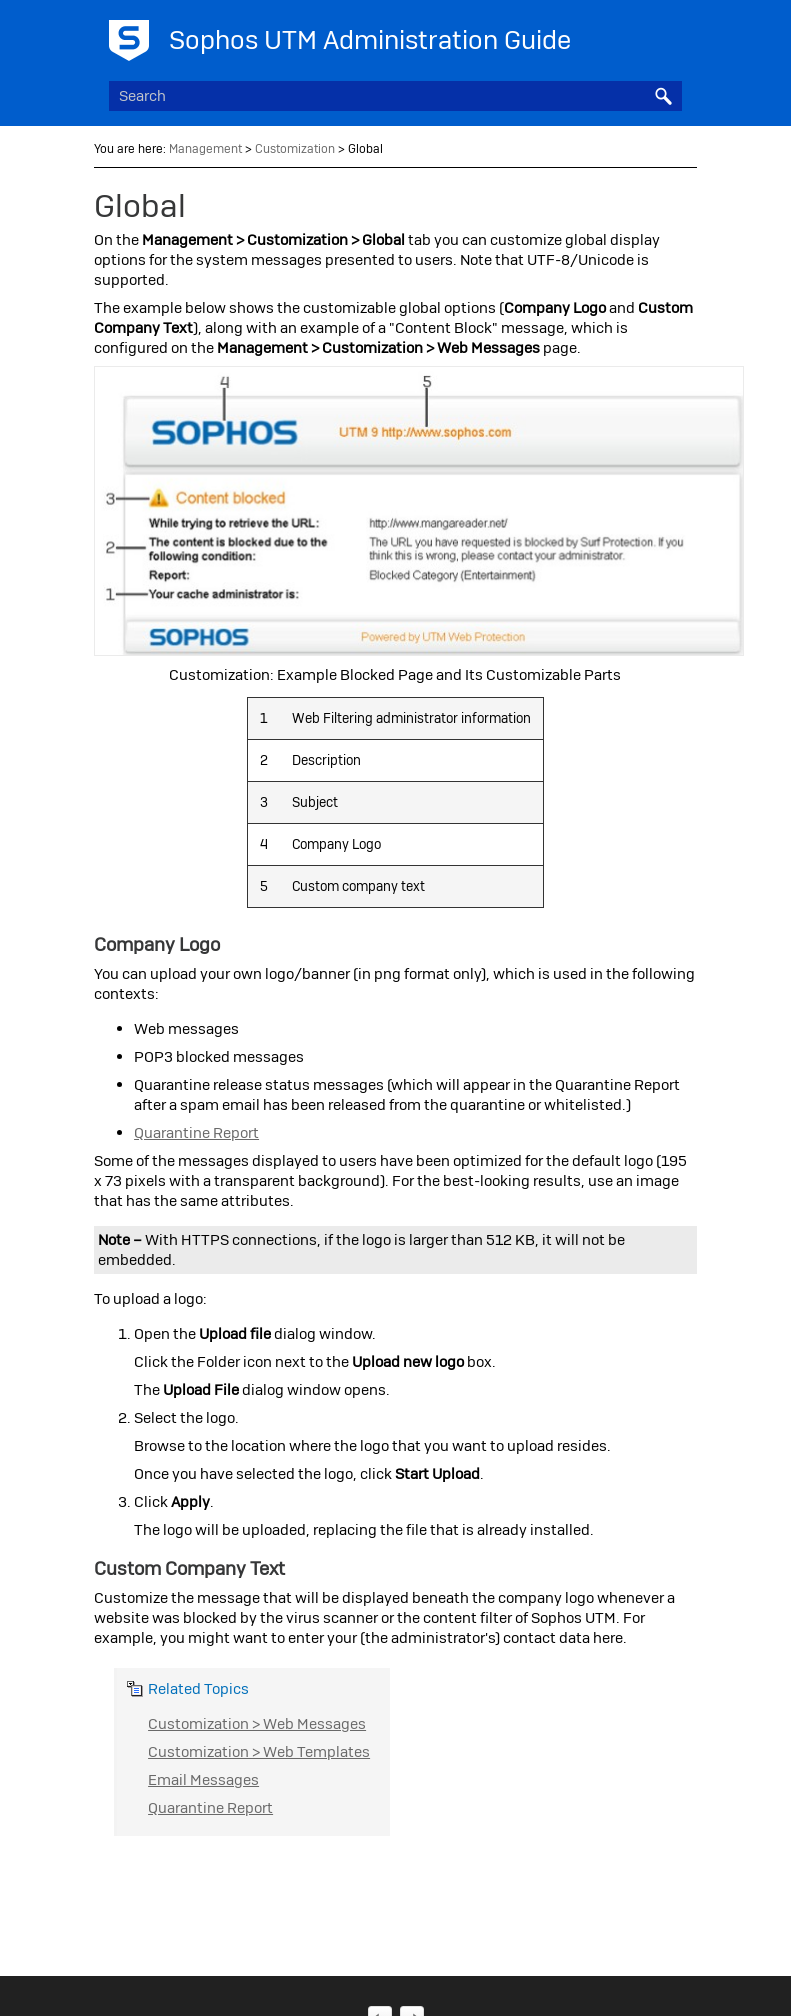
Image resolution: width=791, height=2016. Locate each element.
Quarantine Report (196, 1133)
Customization (295, 149)
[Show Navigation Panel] (671, 35)
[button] (664, 96)
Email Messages (203, 1780)
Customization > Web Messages (257, 1724)
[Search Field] (395, 96)
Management (205, 149)
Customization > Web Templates (259, 1752)
